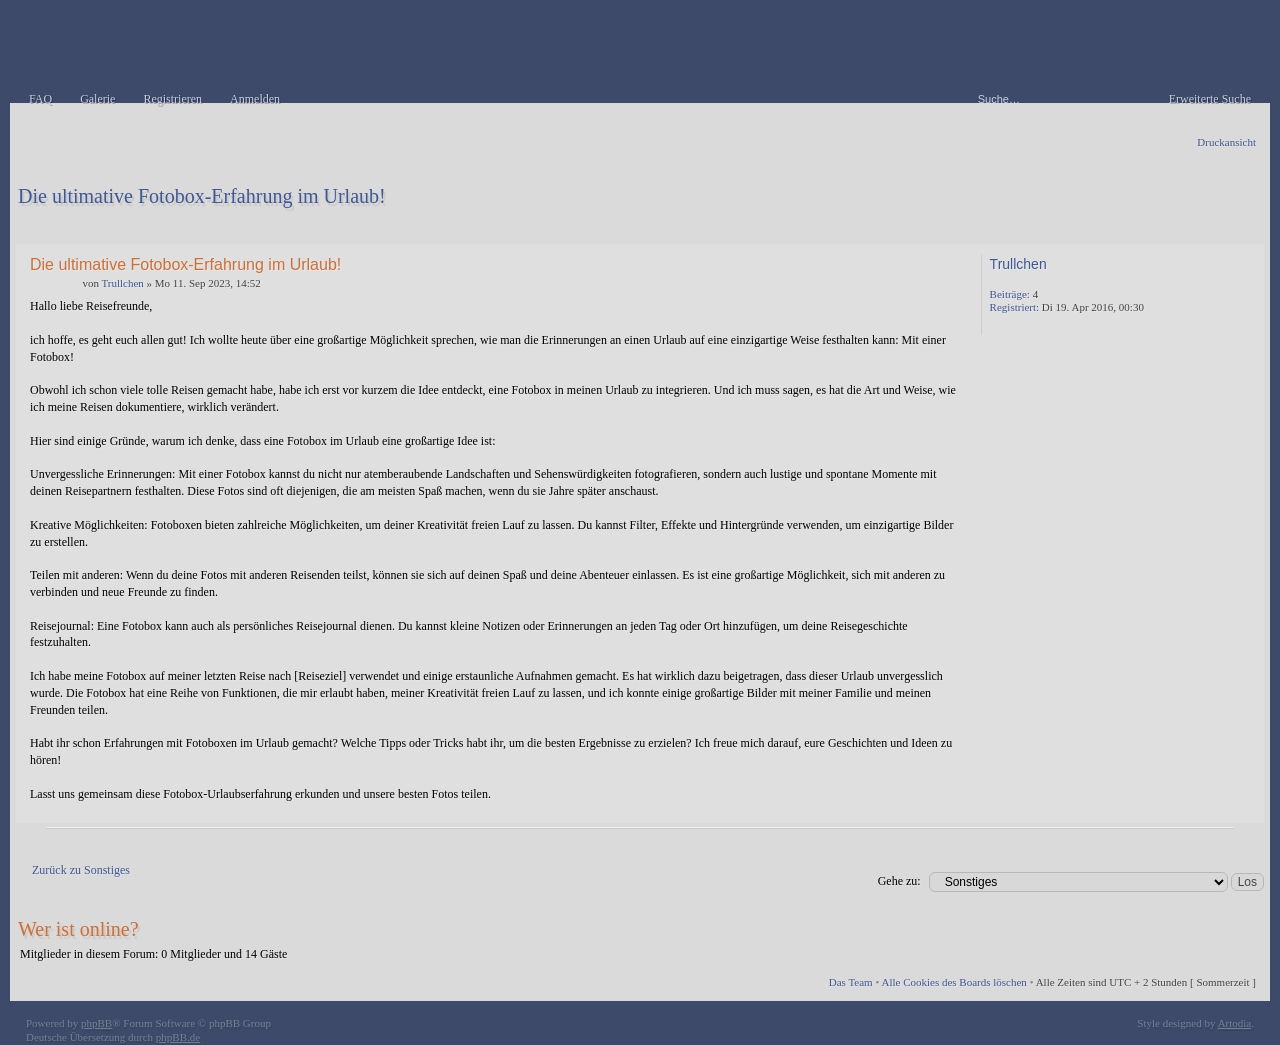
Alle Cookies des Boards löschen (953, 982)
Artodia (1235, 1023)
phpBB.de (178, 1037)
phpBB (96, 1023)
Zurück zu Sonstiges (81, 870)
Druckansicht (1226, 142)
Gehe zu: (899, 881)
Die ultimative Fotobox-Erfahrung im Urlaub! (202, 196)
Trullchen (122, 283)
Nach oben (1244, 808)
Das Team (851, 982)
